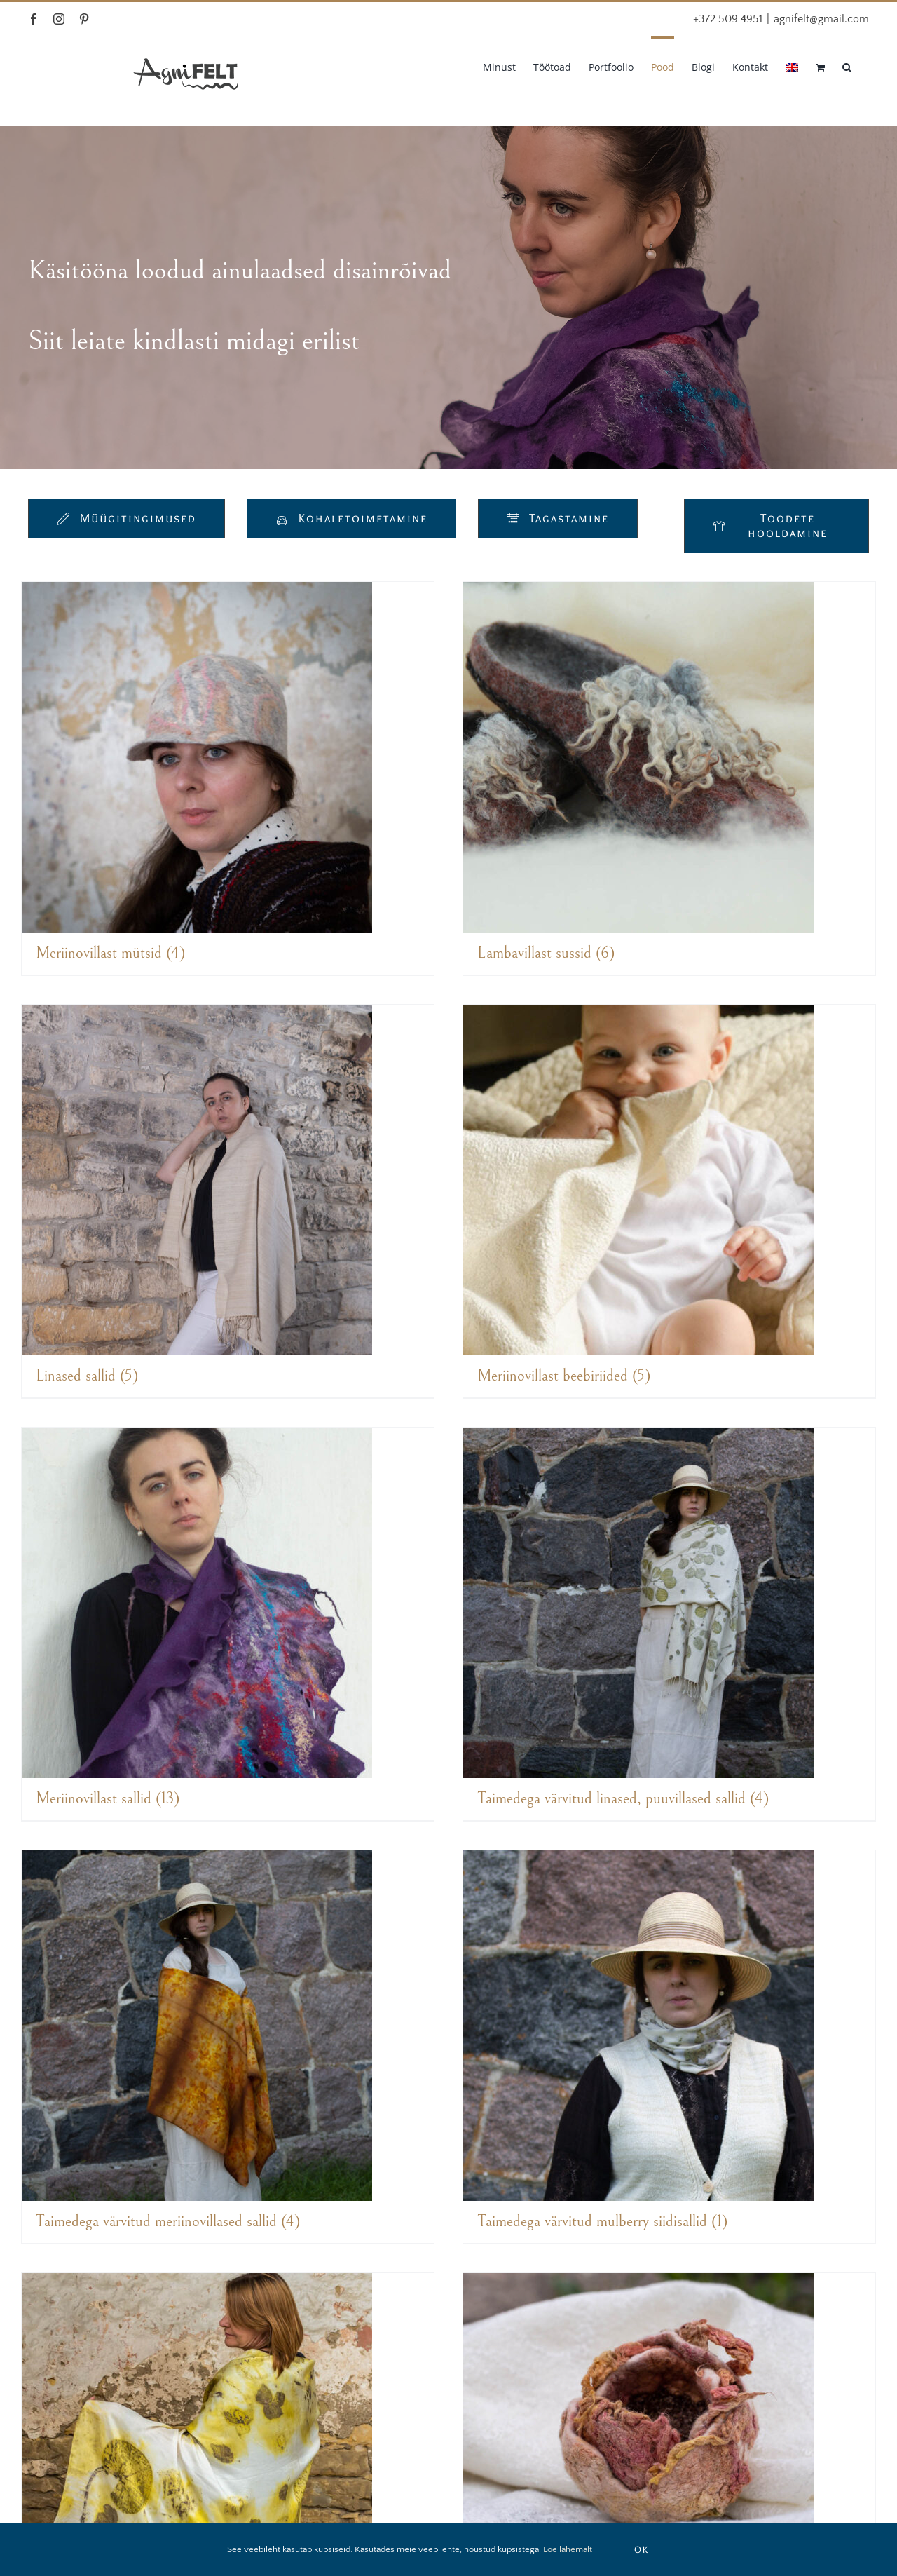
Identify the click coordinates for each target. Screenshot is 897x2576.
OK (641, 2549)
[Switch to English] (792, 65)
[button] (846, 65)
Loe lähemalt (567, 2549)
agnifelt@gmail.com (821, 19)
